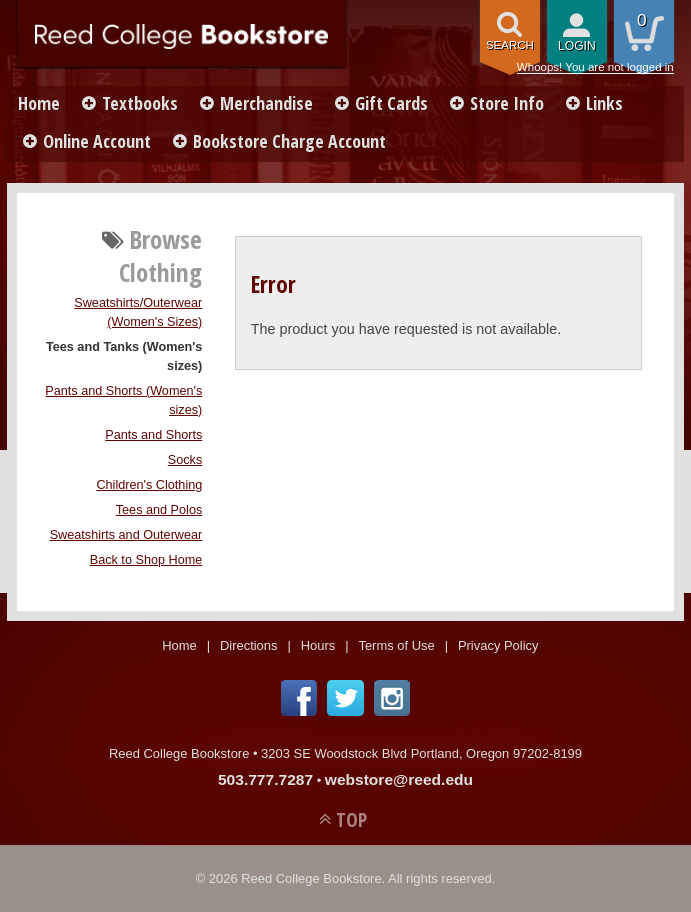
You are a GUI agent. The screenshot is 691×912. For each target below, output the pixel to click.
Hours (318, 645)
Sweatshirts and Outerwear (126, 535)
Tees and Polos (159, 510)
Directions (249, 645)
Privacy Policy (498, 645)
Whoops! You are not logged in (595, 67)
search (510, 45)
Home (39, 103)
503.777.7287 (265, 779)
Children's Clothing (149, 485)
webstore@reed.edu (399, 779)
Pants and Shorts (153, 435)
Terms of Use (396, 645)
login (577, 46)
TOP (351, 819)
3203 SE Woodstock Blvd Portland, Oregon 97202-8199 (421, 753)
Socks (185, 460)
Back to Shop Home (146, 560)
